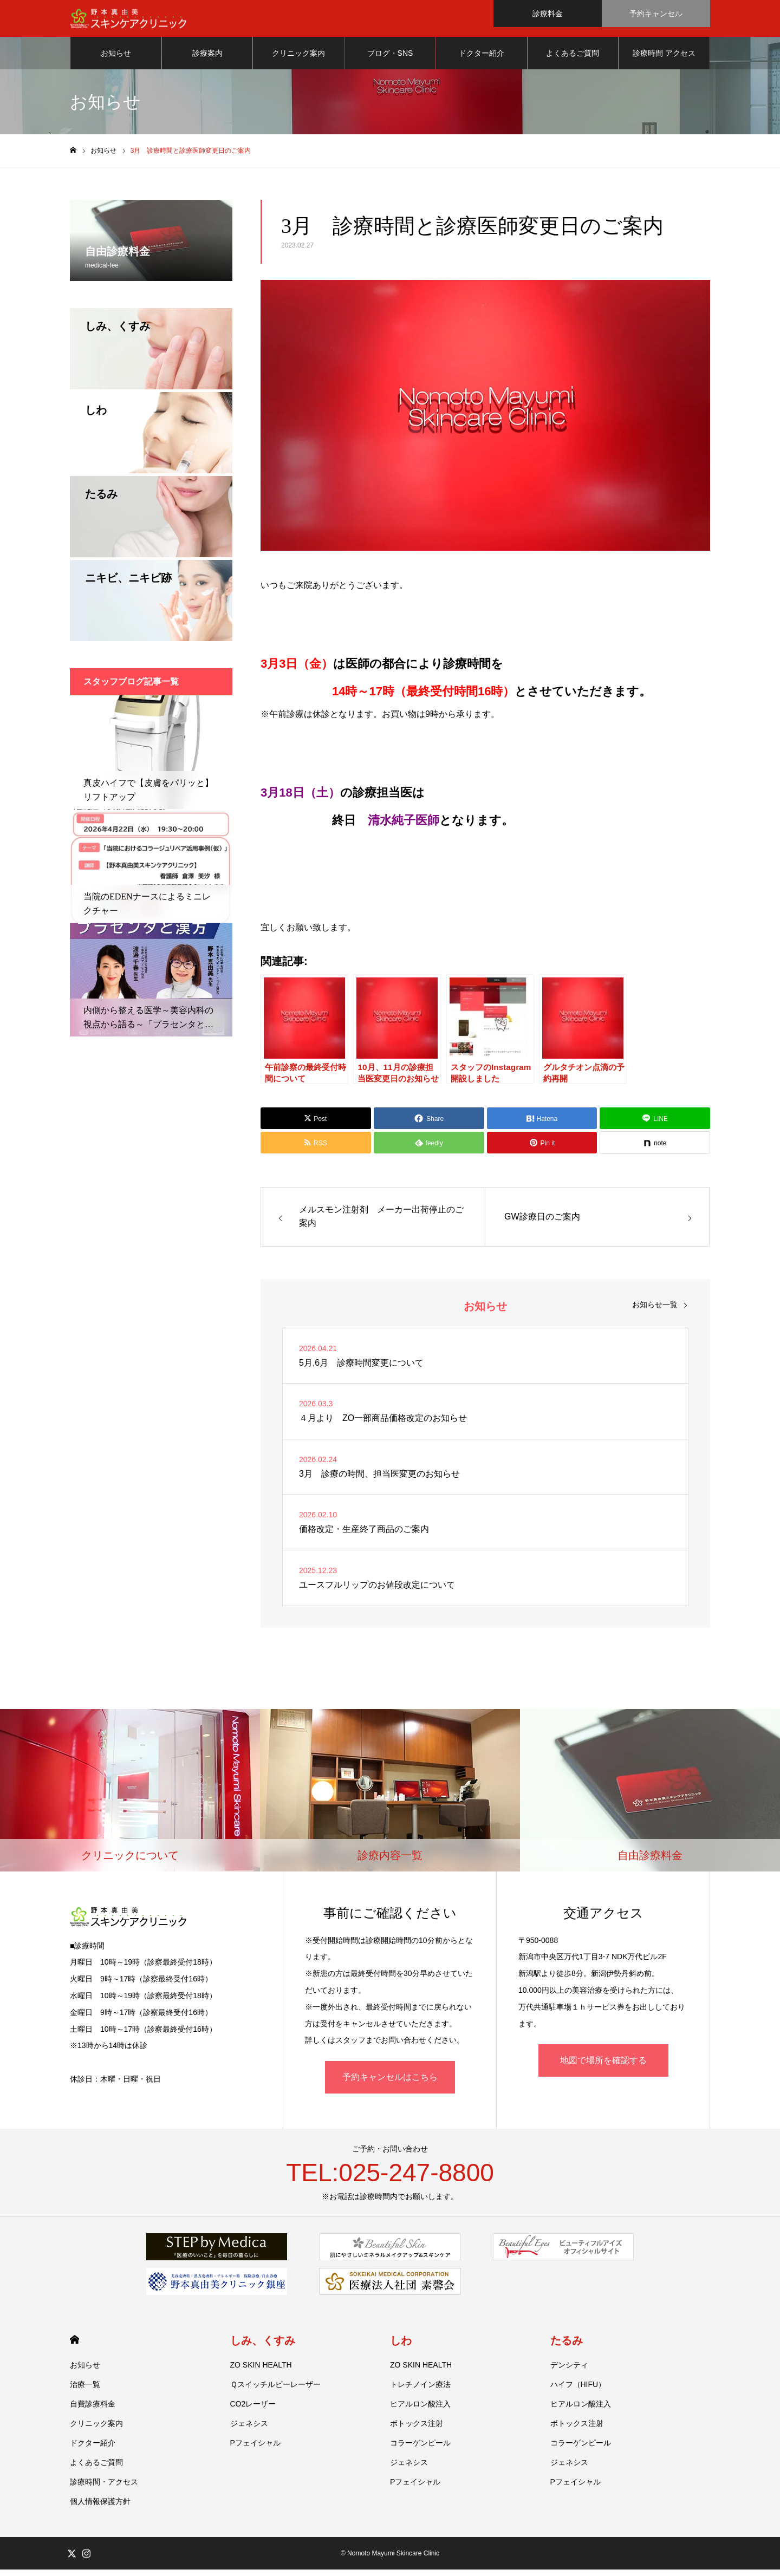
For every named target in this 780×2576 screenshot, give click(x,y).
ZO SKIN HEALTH (261, 2371)
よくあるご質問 (572, 59)
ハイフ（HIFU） (578, 2390)
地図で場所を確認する (603, 2066)
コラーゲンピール (420, 2449)
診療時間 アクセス (664, 59)
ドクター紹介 (481, 59)
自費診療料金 (92, 2410)
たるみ (566, 2347)
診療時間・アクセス (104, 2488)
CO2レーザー (253, 2410)
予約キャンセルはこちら (390, 2083)
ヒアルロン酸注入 (420, 2410)
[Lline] (655, 1125)
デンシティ (569, 2371)
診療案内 (207, 59)
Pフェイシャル (255, 2449)
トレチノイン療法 (420, 2390)
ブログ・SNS (390, 59)
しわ (401, 2347)
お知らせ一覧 (655, 1311)
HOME (74, 2346)
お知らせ (116, 59)
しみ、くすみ (262, 2347)
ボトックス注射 (416, 2429)
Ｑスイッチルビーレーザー (275, 2390)
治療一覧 (85, 2390)
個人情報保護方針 (100, 2507)
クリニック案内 (298, 59)
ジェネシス (249, 2429)
